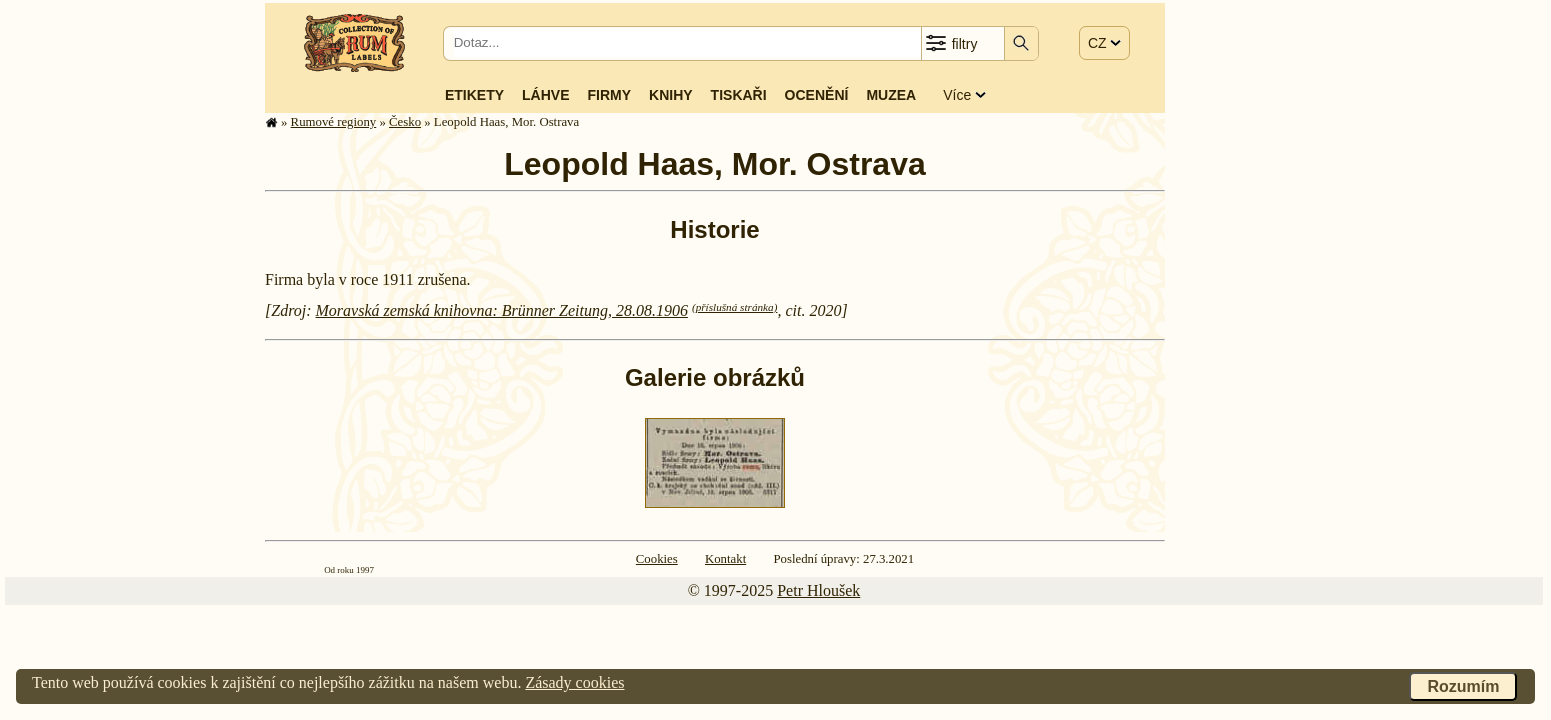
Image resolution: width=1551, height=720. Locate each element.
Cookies (657, 559)
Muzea (891, 95)
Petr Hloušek (818, 590)
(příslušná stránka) (734, 307)
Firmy (609, 95)
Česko (405, 122)
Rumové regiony (334, 122)
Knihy (671, 95)
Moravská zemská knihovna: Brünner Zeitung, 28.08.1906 (502, 310)
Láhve (545, 95)
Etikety (474, 95)
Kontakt (725, 559)
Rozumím (1463, 686)
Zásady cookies (574, 682)
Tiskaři (739, 95)
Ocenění (817, 95)
